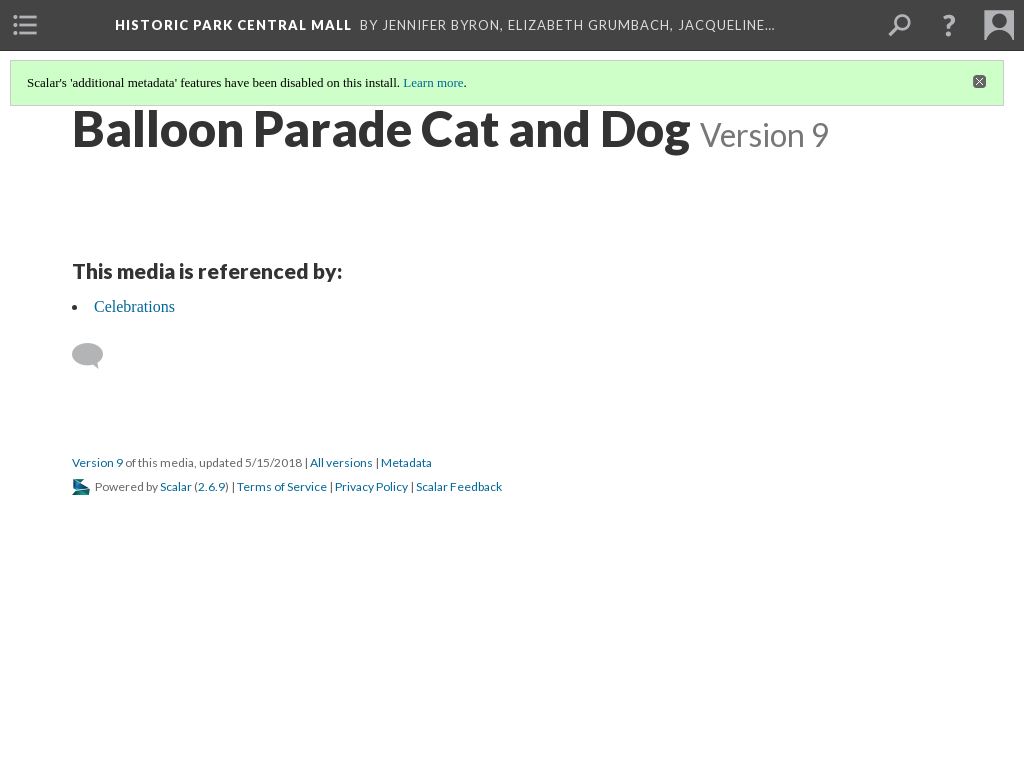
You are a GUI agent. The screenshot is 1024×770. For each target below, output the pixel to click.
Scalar (176, 486)
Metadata (406, 462)
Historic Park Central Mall (233, 25)
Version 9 (97, 462)
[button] (949, 25)
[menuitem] (25, 25)
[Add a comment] (96, 356)
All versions (341, 462)
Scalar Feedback (459, 486)
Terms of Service (282, 486)
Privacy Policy (371, 486)
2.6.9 (211, 486)
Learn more (433, 82)
